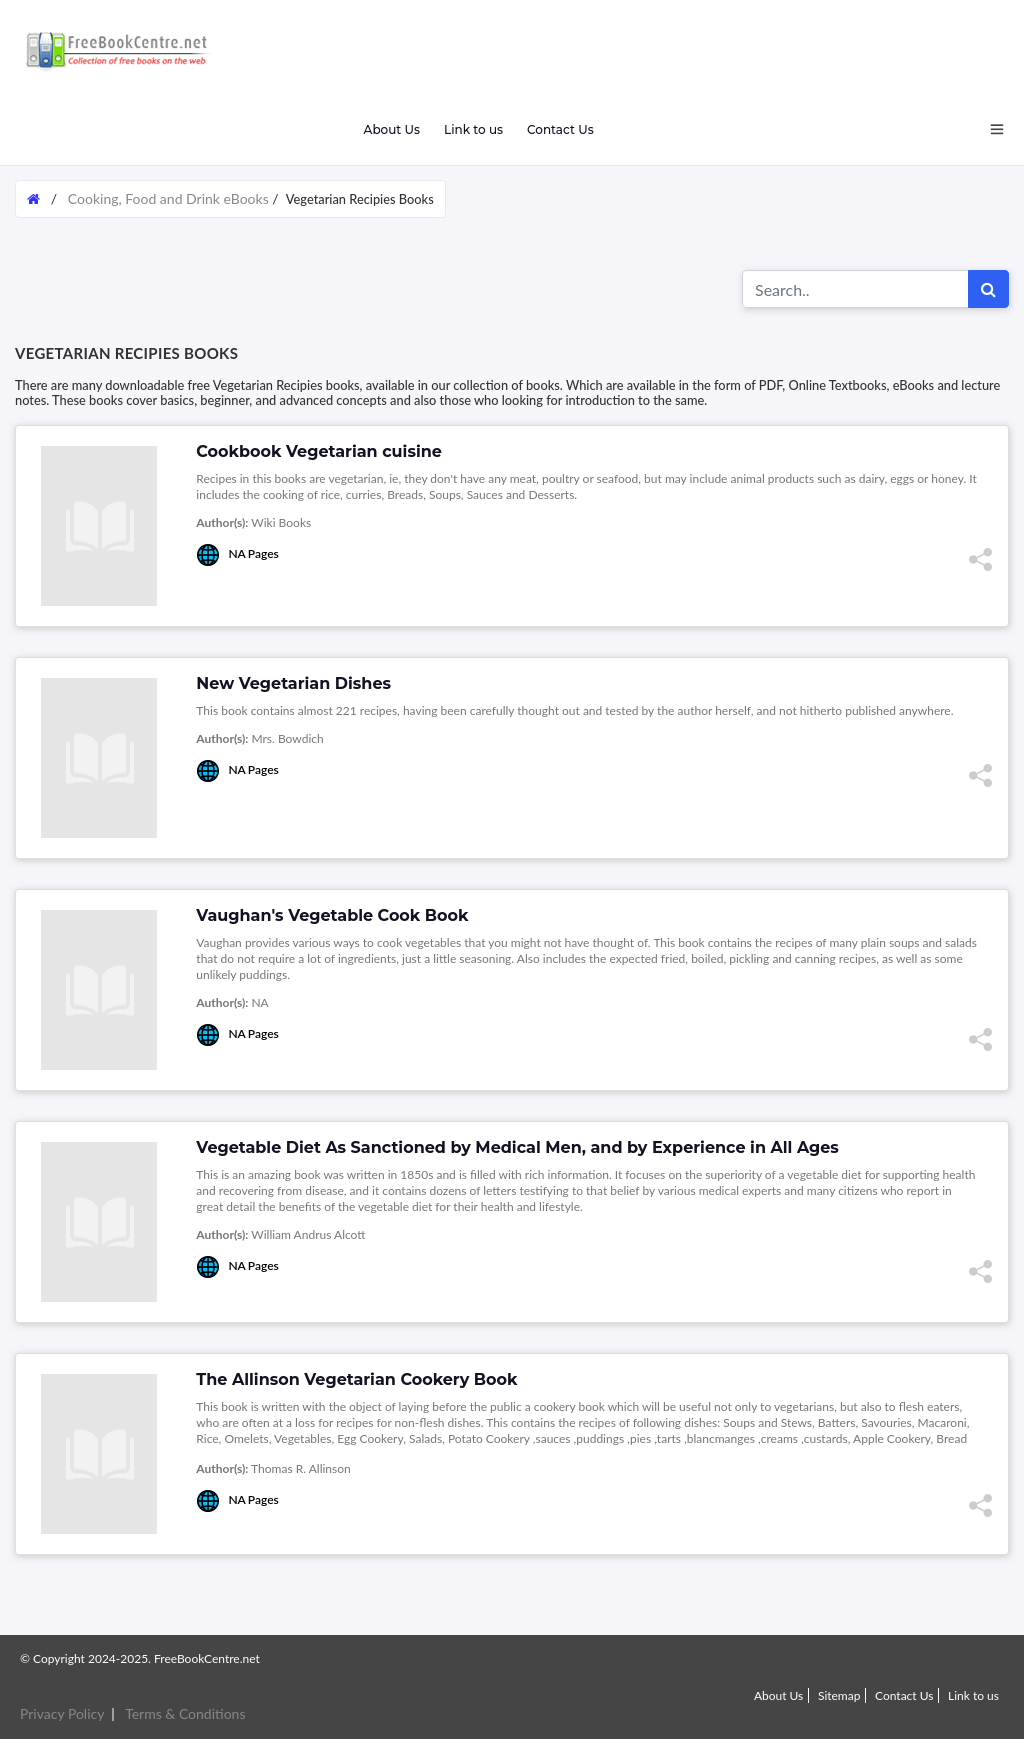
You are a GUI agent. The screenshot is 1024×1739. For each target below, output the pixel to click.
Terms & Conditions (185, 1713)
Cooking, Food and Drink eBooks (168, 198)
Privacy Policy (62, 1713)
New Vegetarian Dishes (293, 683)
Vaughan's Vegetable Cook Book (332, 915)
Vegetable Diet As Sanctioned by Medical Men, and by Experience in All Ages (517, 1147)
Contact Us (560, 129)
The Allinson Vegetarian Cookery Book (356, 1379)
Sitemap (839, 1695)
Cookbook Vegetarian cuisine (319, 451)
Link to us (473, 129)
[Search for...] (855, 289)
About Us (391, 129)
